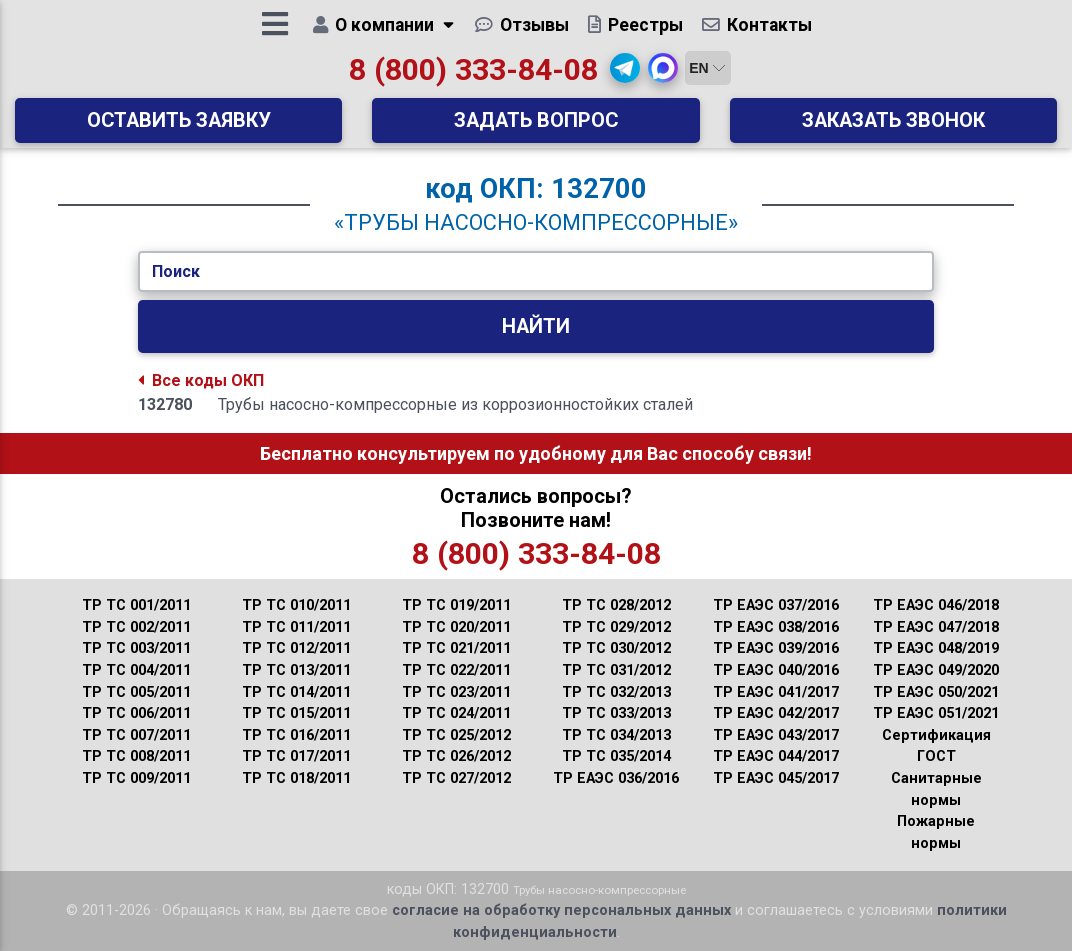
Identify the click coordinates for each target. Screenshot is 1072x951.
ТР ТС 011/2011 (296, 627)
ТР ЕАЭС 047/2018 (936, 627)
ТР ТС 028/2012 (616, 605)
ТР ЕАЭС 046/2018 (936, 605)
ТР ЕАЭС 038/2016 (776, 627)
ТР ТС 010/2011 (296, 605)
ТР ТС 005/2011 (136, 692)
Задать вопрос (536, 127)
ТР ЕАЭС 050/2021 (936, 692)
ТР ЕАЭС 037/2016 (776, 605)
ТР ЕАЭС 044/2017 (776, 756)
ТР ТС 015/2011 (296, 713)
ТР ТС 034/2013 (616, 735)
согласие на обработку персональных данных (561, 910)
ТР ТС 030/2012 (616, 648)
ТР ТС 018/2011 (296, 778)
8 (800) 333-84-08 (473, 76)
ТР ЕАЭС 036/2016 (616, 778)
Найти (536, 326)
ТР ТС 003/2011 (136, 648)
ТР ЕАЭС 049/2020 (936, 670)
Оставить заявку (179, 127)
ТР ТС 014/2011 (296, 692)
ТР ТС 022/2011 (456, 670)
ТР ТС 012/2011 (296, 648)
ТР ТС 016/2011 (296, 735)
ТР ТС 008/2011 (136, 756)
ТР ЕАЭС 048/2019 (936, 648)
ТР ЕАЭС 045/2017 (776, 778)
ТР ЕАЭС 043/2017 (776, 735)
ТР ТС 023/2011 (456, 692)
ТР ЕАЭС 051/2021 (936, 713)
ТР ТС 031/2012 (616, 670)
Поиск (176, 271)
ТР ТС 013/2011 (296, 670)
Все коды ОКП (201, 380)
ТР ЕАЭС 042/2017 (776, 713)
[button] (625, 75)
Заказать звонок (893, 127)
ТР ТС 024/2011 (456, 713)
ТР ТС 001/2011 (136, 605)
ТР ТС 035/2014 (616, 756)
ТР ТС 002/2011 (136, 627)
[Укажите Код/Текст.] (536, 272)
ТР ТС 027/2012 (456, 778)
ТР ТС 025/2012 (456, 735)
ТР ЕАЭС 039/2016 (776, 648)
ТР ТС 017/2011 (296, 756)
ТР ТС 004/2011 (136, 670)
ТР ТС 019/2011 (456, 605)
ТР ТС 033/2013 (616, 713)
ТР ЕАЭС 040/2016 (776, 670)
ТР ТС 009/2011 (136, 778)
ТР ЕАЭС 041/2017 (776, 692)
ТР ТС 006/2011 (136, 713)
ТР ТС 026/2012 (456, 756)
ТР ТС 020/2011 (456, 627)
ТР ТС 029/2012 (616, 627)
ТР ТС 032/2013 (616, 692)
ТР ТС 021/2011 (456, 648)
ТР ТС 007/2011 (136, 735)
